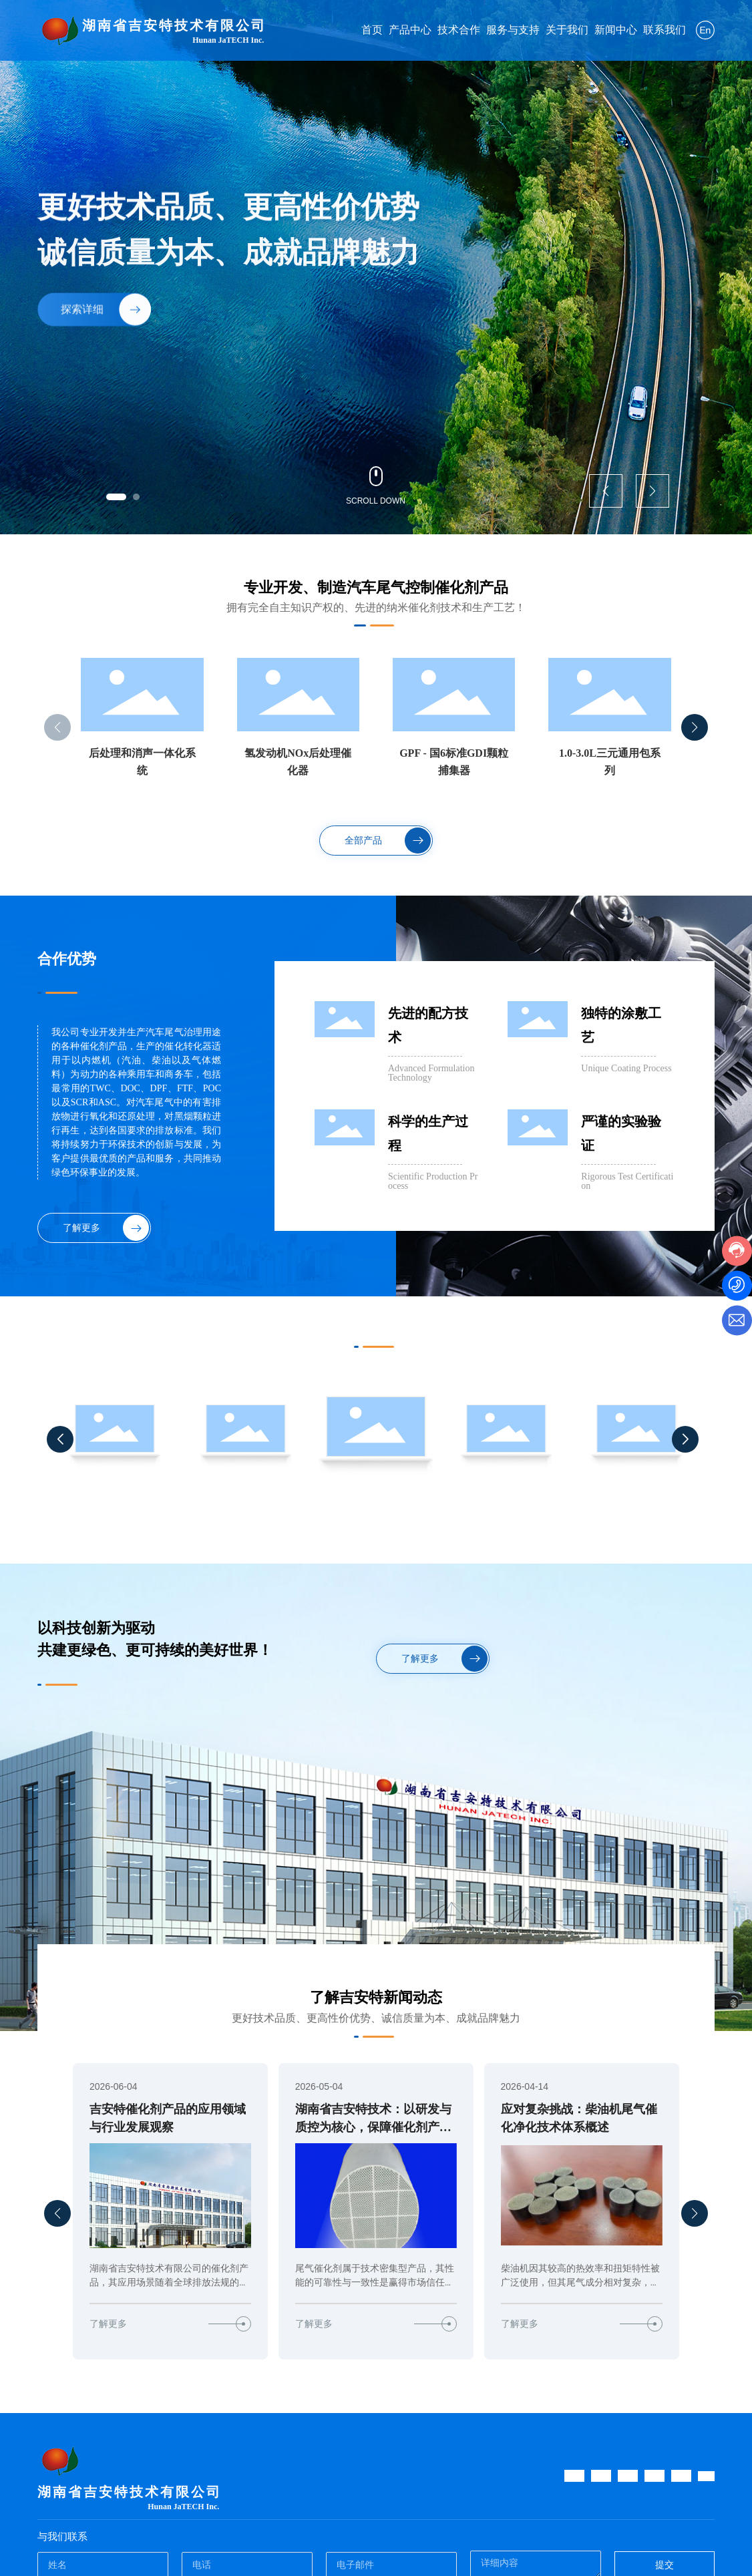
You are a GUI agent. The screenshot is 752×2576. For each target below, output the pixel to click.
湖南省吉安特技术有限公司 (174, 25)
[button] (116, 497)
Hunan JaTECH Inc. (228, 40)
